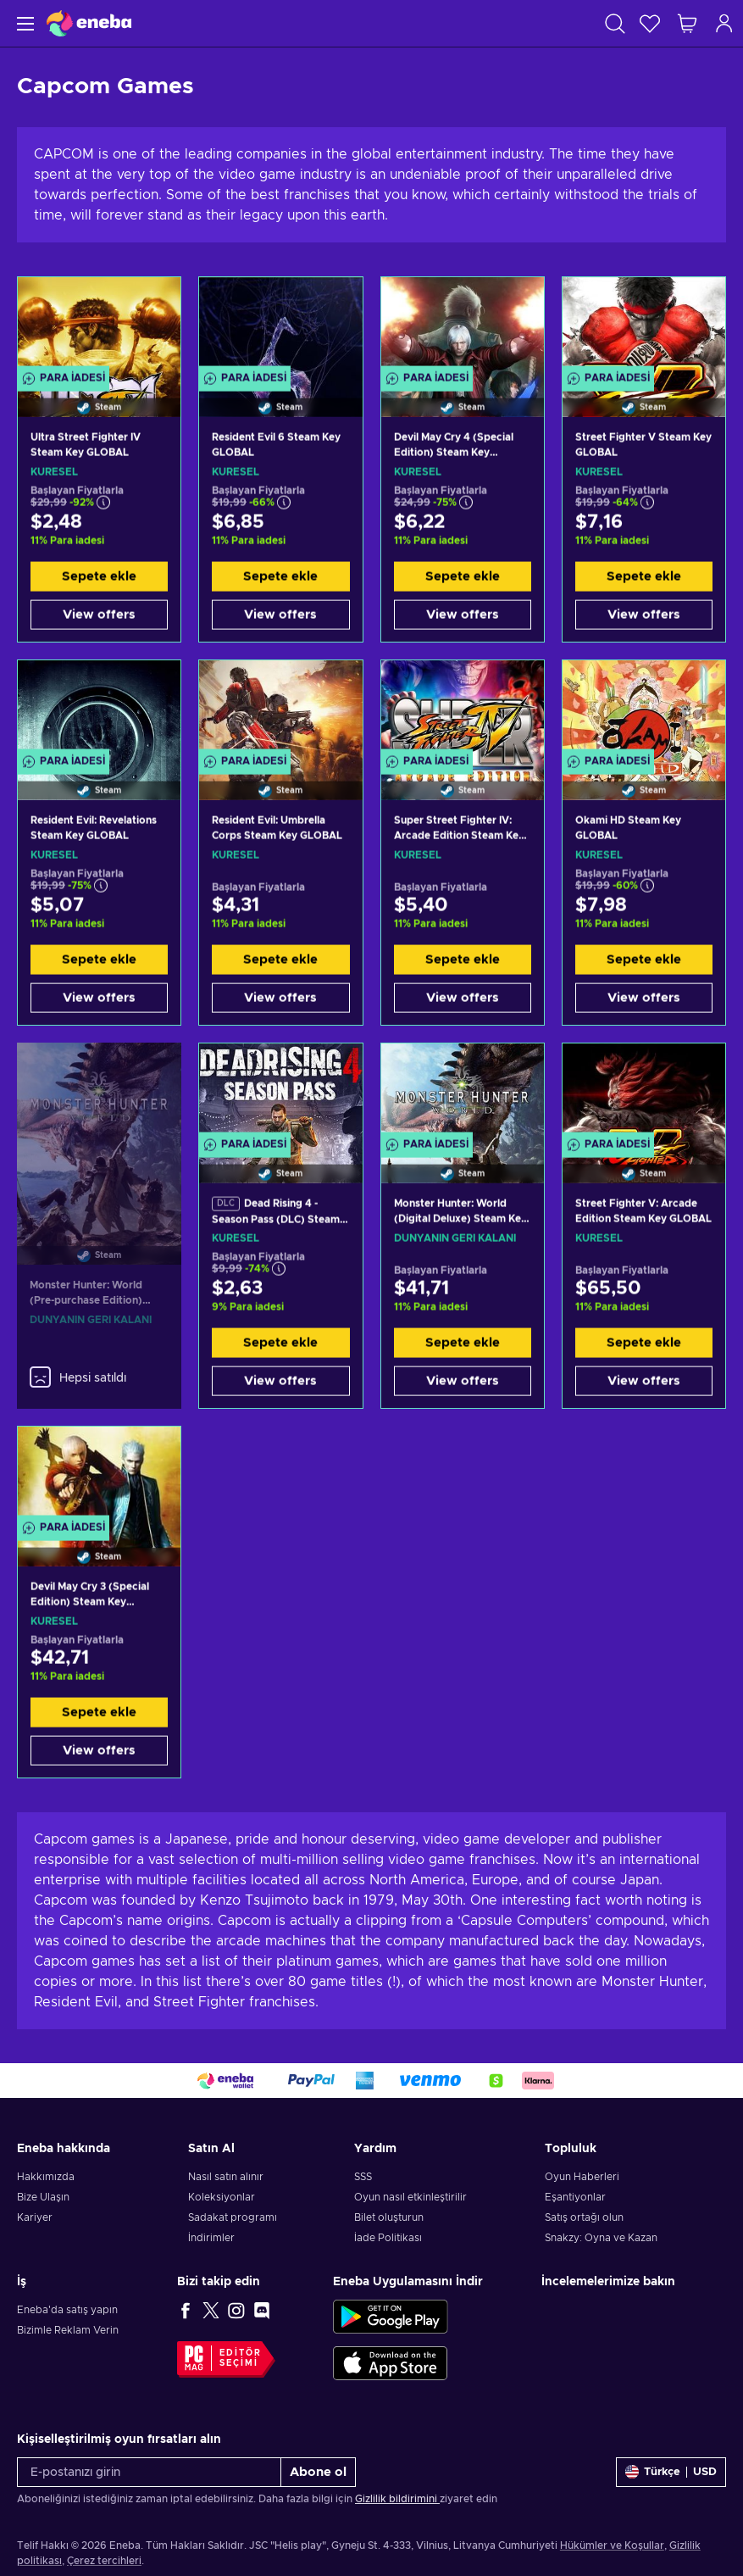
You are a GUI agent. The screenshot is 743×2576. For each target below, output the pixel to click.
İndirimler (211, 2238)
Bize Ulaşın (43, 2197)
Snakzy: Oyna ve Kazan (601, 2238)
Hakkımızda (46, 2177)
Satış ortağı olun (584, 2217)
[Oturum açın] (724, 23)
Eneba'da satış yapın (67, 2310)
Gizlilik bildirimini (397, 2499)
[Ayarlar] (671, 2472)
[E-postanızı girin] (149, 2472)
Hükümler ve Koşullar (612, 2545)
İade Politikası (388, 2238)
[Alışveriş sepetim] (687, 23)
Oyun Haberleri (582, 2177)
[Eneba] (89, 23)
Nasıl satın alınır (225, 2177)
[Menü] (23, 23)
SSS (363, 2177)
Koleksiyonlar (221, 2197)
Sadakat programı (232, 2217)
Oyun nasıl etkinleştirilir (410, 2197)
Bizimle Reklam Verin (68, 2330)
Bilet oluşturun (389, 2217)
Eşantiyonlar (575, 2197)
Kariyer (35, 2217)
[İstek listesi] (649, 23)
